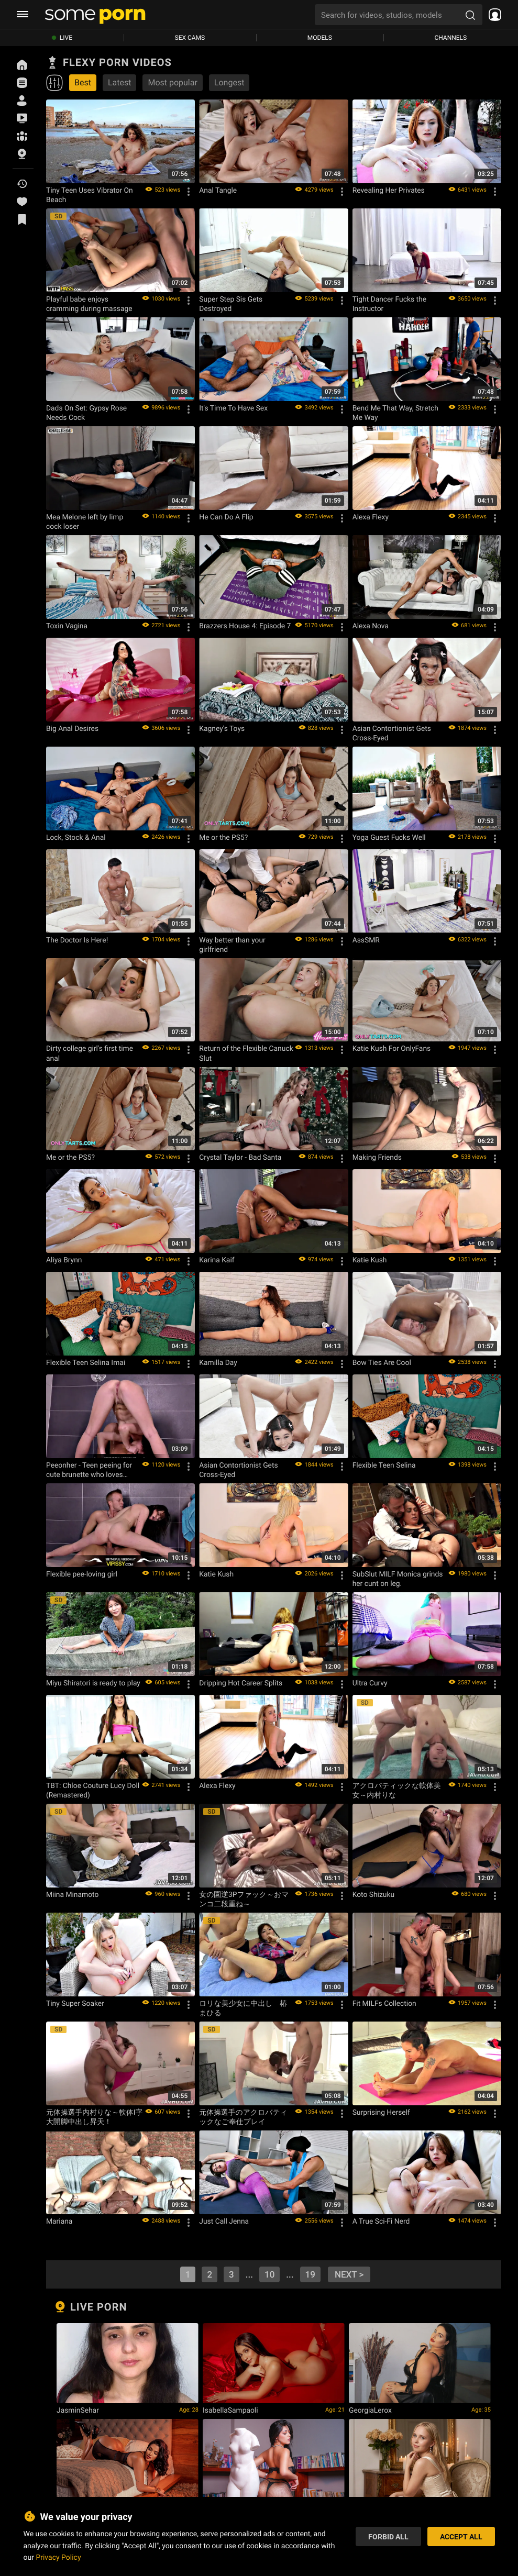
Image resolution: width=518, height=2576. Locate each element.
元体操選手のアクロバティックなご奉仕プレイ (243, 2116)
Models (319, 38)
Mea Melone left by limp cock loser (84, 521)
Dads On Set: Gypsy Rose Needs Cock (86, 412)
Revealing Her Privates (388, 190)
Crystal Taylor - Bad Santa (240, 1157)
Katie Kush (369, 1259)
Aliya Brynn (64, 1259)
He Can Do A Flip (226, 516)
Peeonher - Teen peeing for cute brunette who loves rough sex (89, 1469)
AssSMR (366, 940)
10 (269, 2274)
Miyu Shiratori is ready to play (93, 1682)
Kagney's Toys (222, 728)
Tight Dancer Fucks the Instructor (389, 303)
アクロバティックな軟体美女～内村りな (396, 1790)
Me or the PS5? (223, 837)
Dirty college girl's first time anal (89, 1052)
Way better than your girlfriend (232, 944)
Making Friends (377, 1157)
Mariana (59, 2221)
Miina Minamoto (72, 1894)
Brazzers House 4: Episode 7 (245, 625)
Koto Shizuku (373, 1894)
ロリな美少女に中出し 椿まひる (243, 2007)
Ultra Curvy (370, 1682)
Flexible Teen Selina (384, 1465)
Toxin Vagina (66, 625)
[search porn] (470, 14)
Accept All (461, 2536)
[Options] (188, 191)
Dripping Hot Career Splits (240, 1682)
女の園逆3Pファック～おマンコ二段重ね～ (244, 1899)
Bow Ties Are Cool (381, 1362)
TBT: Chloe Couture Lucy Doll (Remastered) (92, 1790)
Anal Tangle (218, 190)
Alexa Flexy (370, 516)
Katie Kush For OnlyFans (391, 1048)
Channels (450, 38)
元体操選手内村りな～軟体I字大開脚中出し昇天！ (94, 2116)
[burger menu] (22, 14)
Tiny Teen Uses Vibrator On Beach (89, 194)
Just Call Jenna (224, 2221)
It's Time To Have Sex (233, 408)
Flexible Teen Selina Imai (85, 1362)
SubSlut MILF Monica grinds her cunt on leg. (397, 1578)
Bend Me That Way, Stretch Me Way (395, 412)
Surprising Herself (381, 2112)
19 (310, 2274)
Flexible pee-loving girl (81, 1574)
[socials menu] (491, 14)
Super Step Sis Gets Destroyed (230, 303)
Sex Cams (190, 38)
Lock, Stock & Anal (76, 837)
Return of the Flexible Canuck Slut (246, 1052)
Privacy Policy (58, 2557)
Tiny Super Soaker (75, 2003)
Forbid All (388, 2536)
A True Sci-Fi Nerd (381, 2221)
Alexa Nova (370, 625)
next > (349, 2274)
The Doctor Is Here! (77, 940)
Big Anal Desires (72, 728)
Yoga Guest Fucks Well (389, 837)
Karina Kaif (216, 1259)
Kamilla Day (218, 1362)
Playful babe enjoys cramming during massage (89, 303)
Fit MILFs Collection (384, 2003)
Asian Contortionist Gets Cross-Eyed (391, 733)
